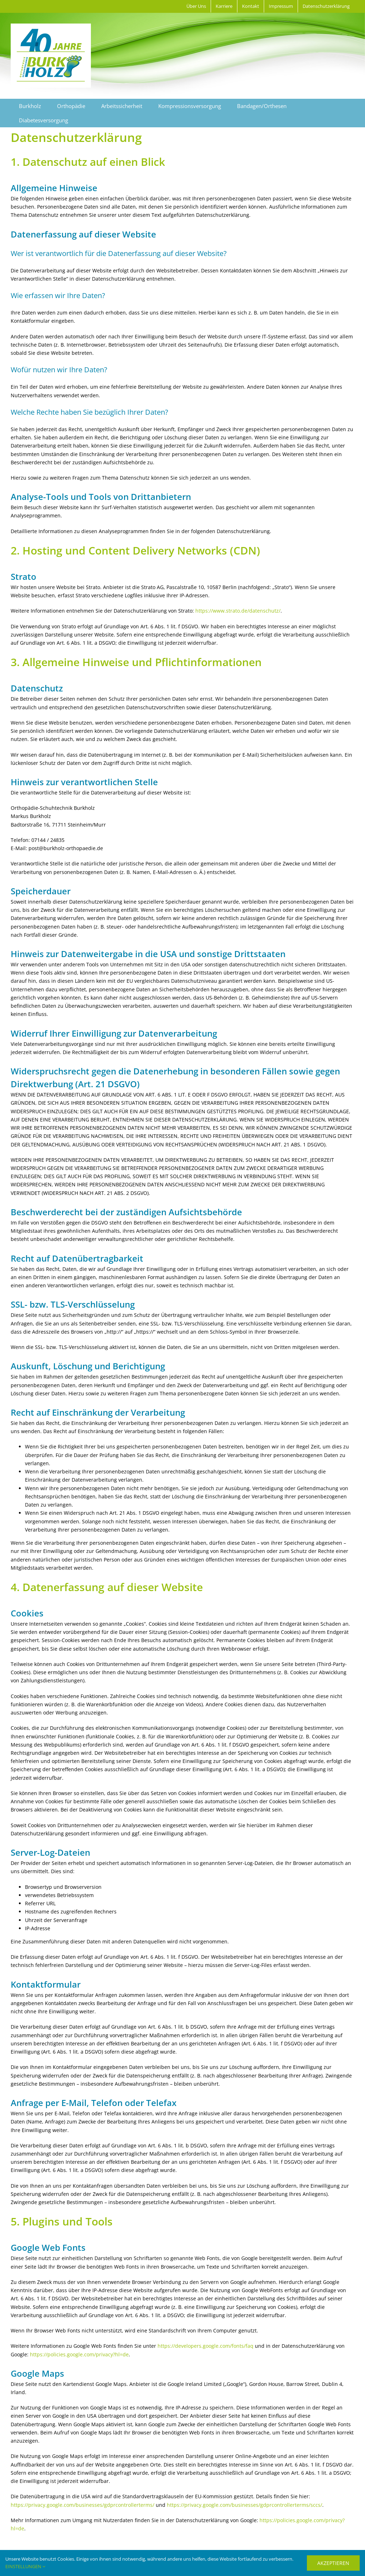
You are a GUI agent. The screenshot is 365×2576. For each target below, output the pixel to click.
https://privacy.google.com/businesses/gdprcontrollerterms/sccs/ (244, 2504)
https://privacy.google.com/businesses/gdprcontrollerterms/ (82, 2504)
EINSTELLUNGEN (25, 2566)
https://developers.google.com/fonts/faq (205, 2345)
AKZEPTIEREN (333, 2563)
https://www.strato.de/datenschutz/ (238, 610)
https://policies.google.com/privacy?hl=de (79, 2354)
